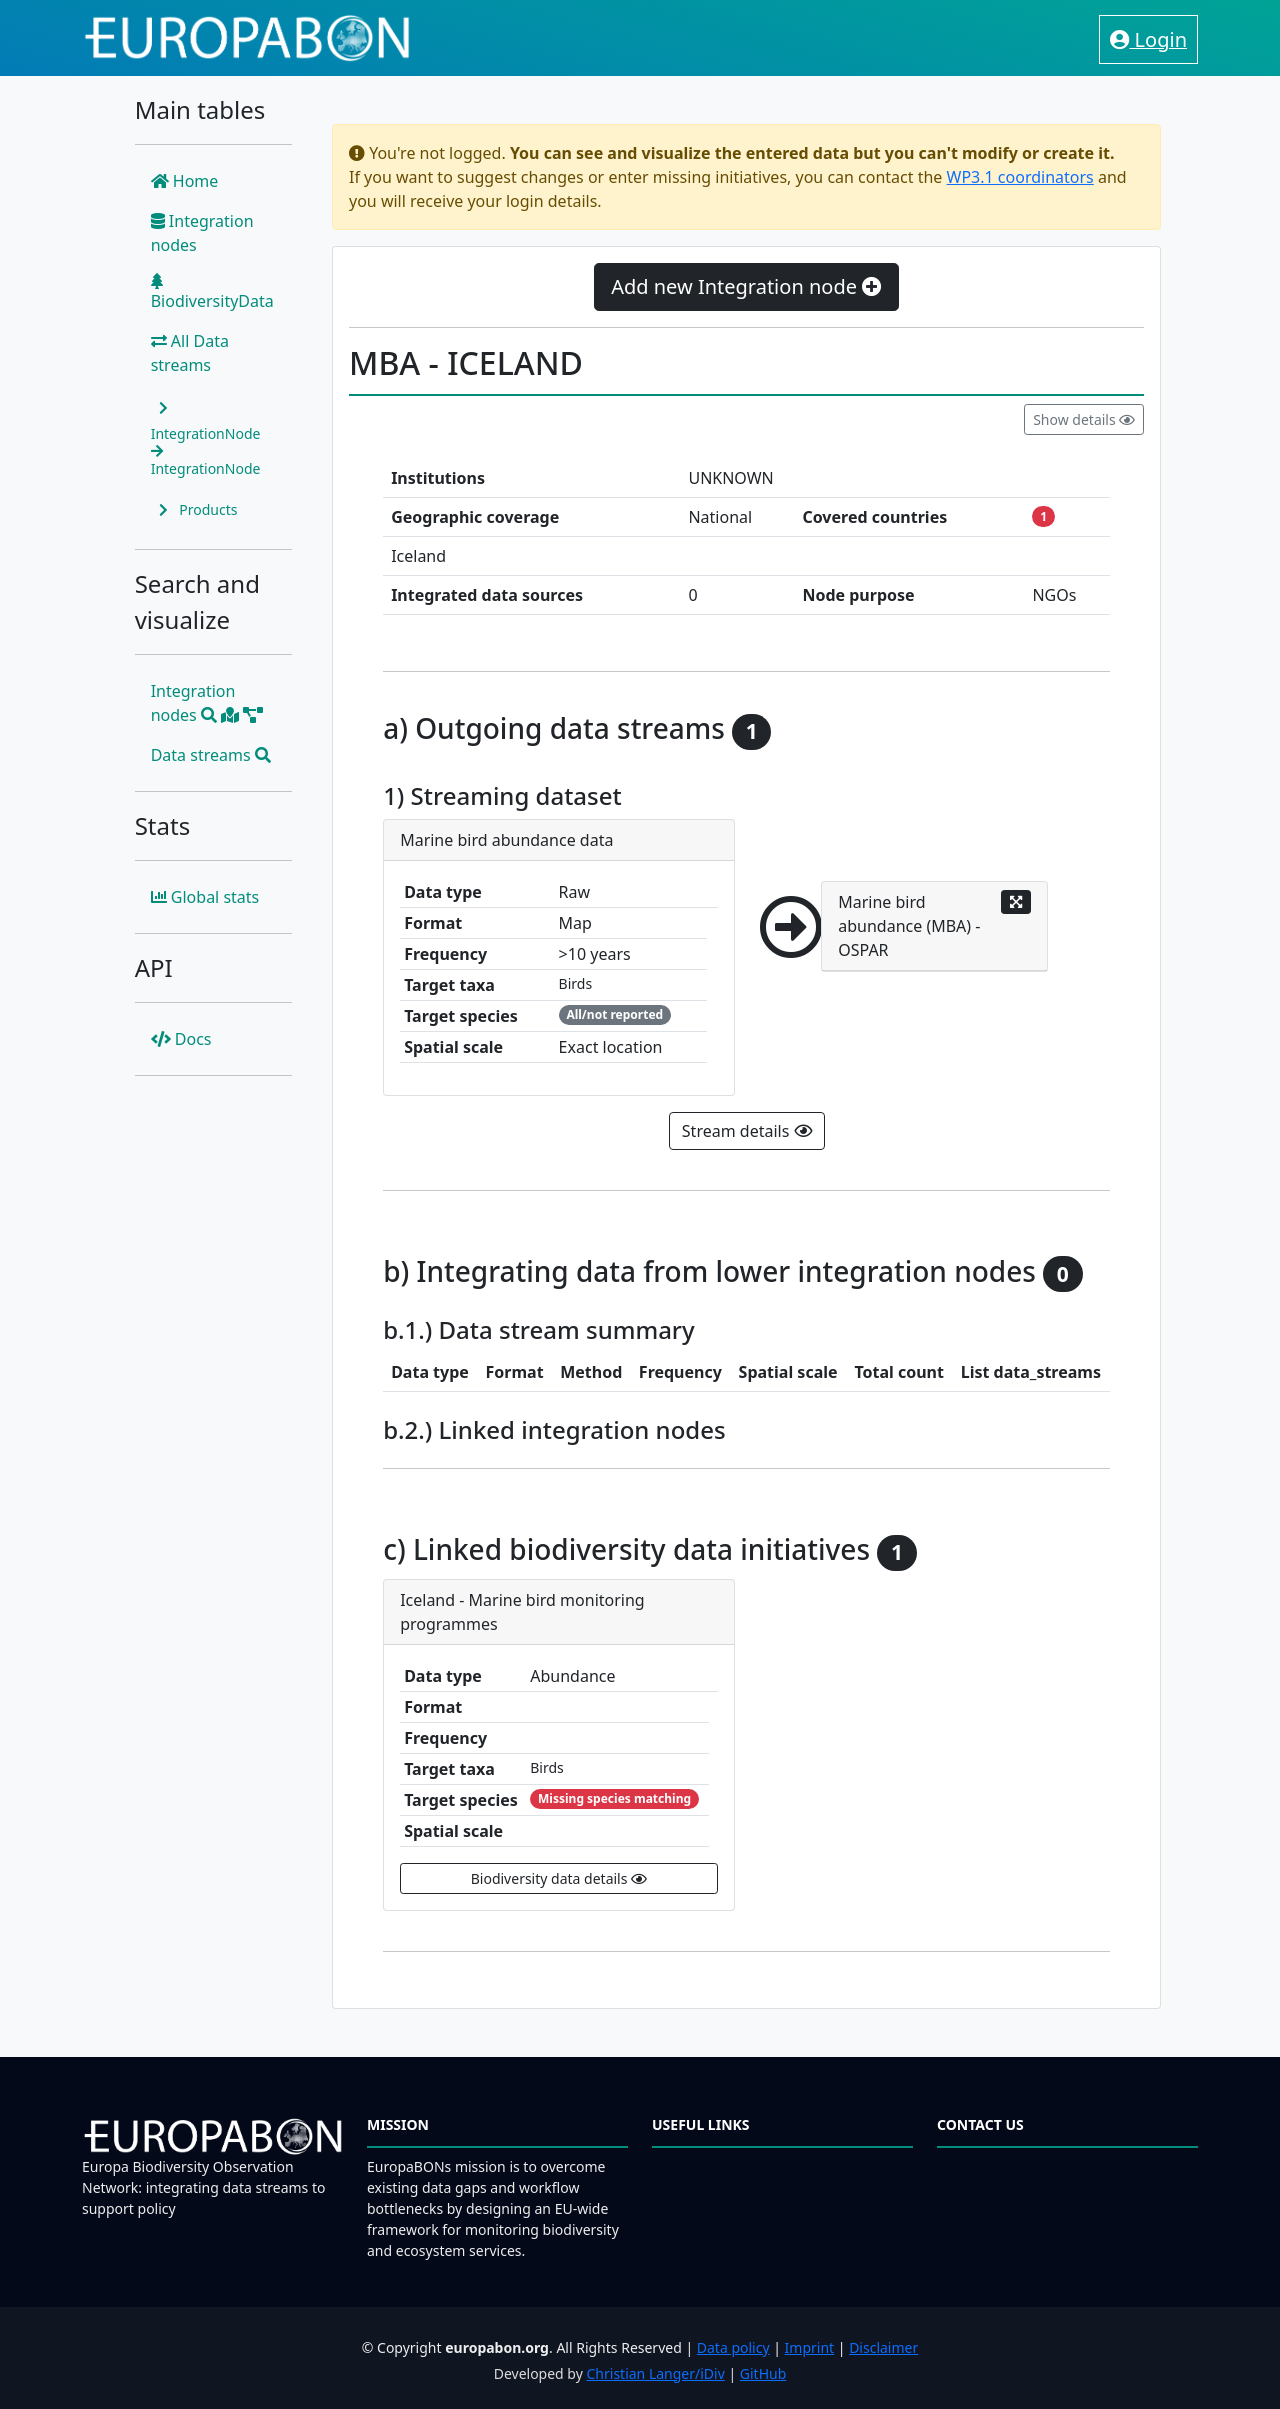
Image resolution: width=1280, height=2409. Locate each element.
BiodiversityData (212, 292)
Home (185, 181)
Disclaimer (883, 2347)
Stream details (747, 1131)
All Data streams (190, 353)
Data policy (733, 2347)
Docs (181, 1039)
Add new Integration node (746, 286)
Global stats (205, 897)
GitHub (763, 2373)
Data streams (211, 755)
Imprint (810, 2347)
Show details (1084, 419)
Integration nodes (202, 233)
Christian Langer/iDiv (655, 2373)
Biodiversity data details (559, 1878)
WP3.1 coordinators (1020, 177)
